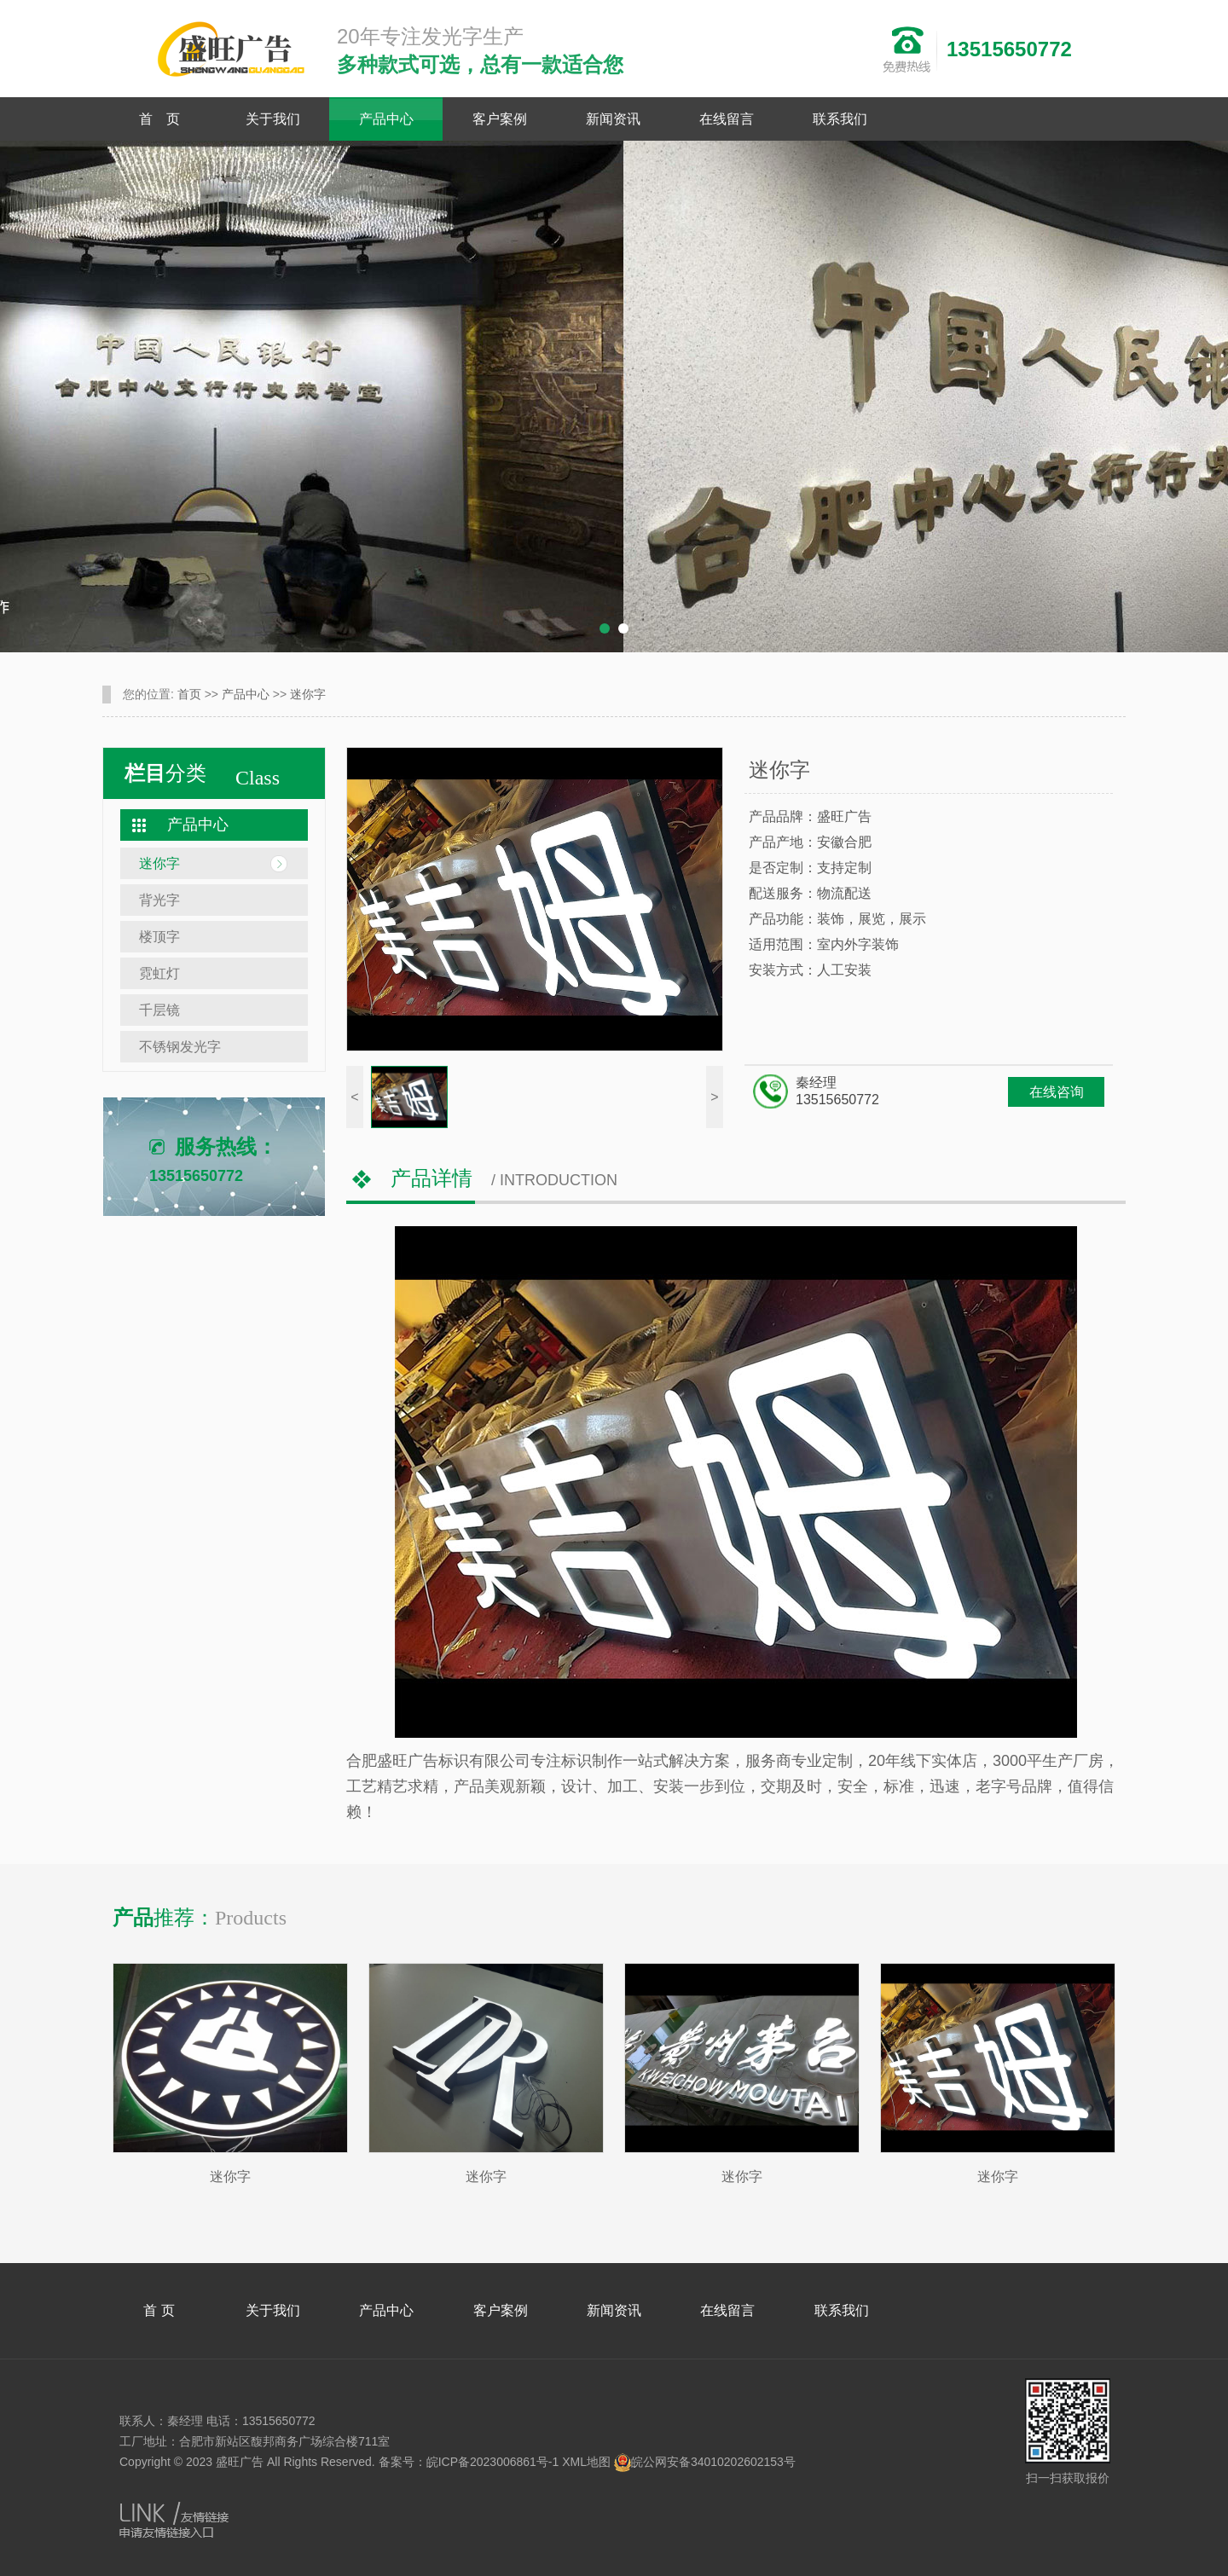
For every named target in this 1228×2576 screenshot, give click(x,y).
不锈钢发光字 (180, 1046)
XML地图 (586, 2462)
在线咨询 (1056, 1092)
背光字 (159, 900)
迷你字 (308, 694)
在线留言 (726, 119)
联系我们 (840, 119)
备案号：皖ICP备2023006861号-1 (469, 2462)
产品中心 (386, 119)
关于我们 (273, 119)
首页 (189, 694)
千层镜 (159, 1010)
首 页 (159, 119)
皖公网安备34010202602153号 (705, 2461)
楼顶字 (159, 936)
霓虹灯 (159, 973)
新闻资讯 (613, 119)
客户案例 (499, 119)
